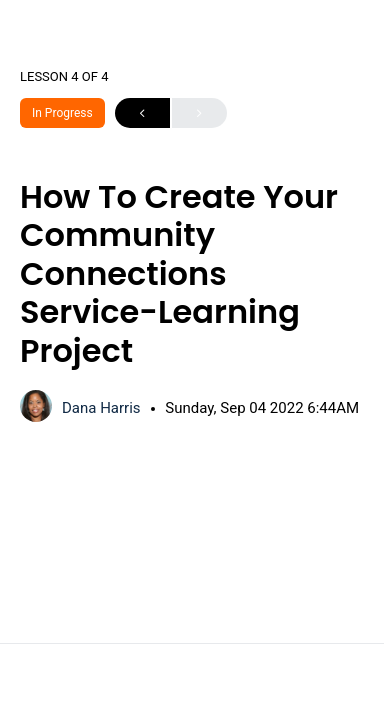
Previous (142, 113)
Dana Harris (103, 408)
